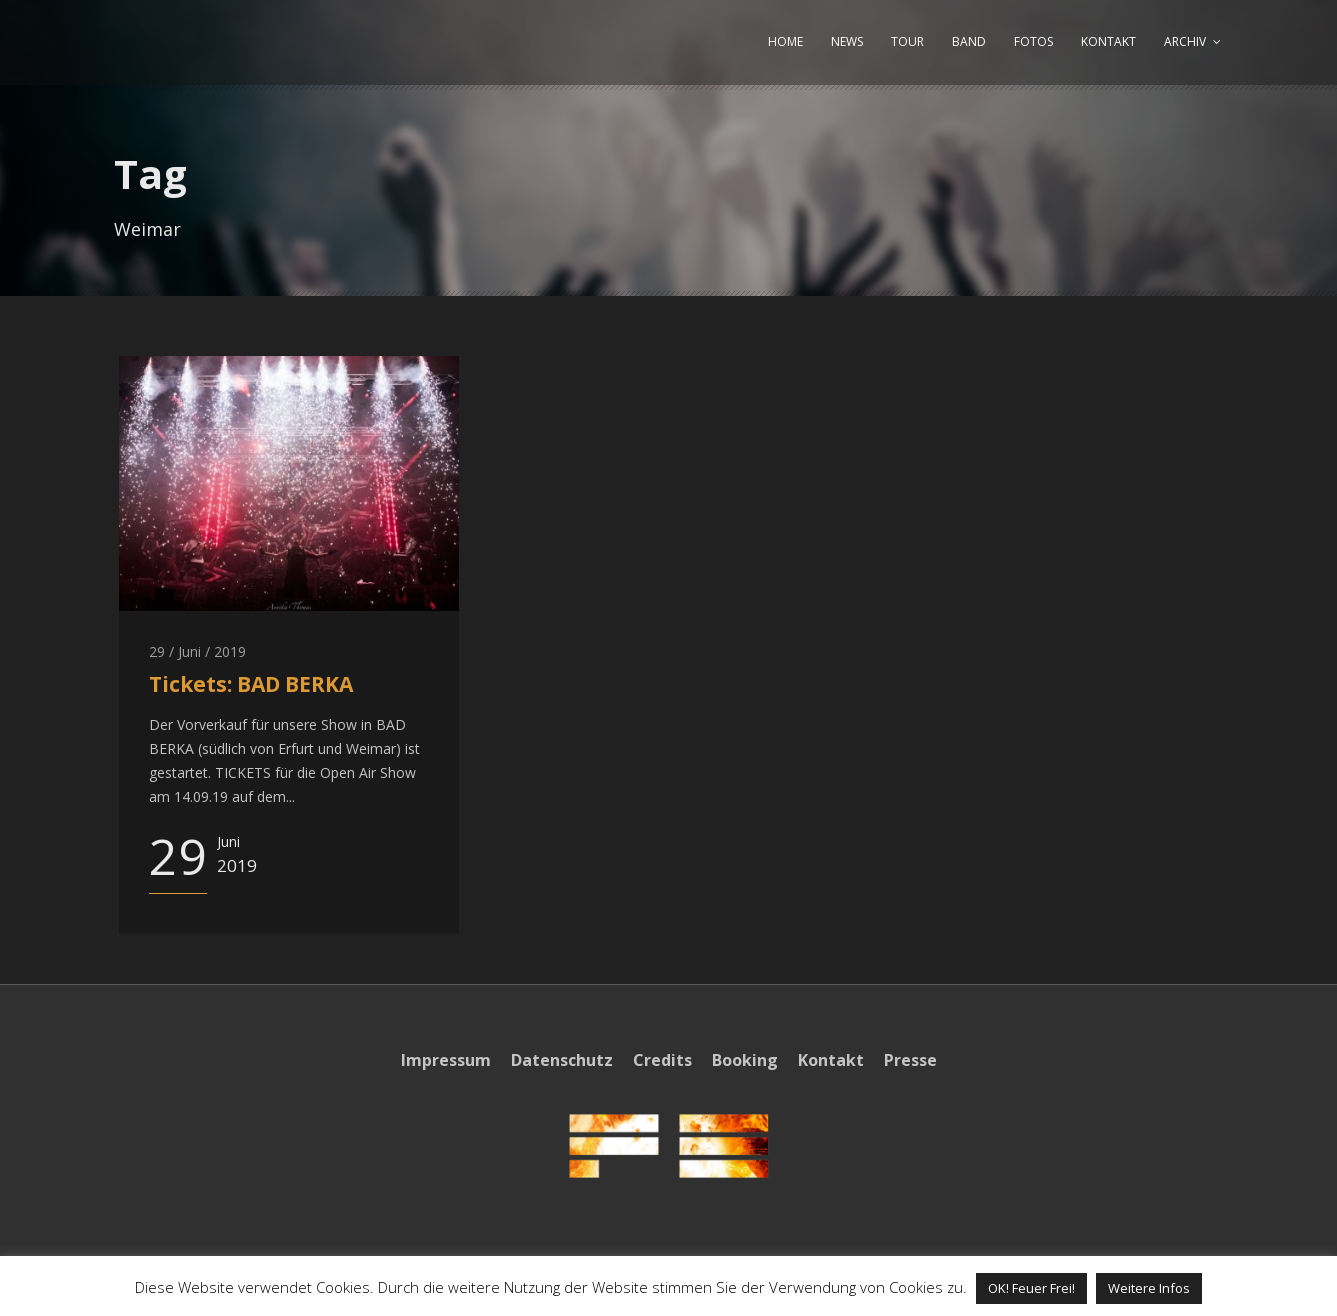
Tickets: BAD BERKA (251, 684)
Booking (745, 1060)
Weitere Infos (1149, 1288)
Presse (910, 1060)
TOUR (907, 41)
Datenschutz (562, 1060)
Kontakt (831, 1060)
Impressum (446, 1060)
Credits (662, 1060)
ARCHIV (1185, 41)
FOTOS (1033, 41)
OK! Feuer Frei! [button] (1031, 1288)
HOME (785, 41)
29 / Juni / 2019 (197, 651)
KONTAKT (1108, 41)
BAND (969, 41)
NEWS (847, 41)
